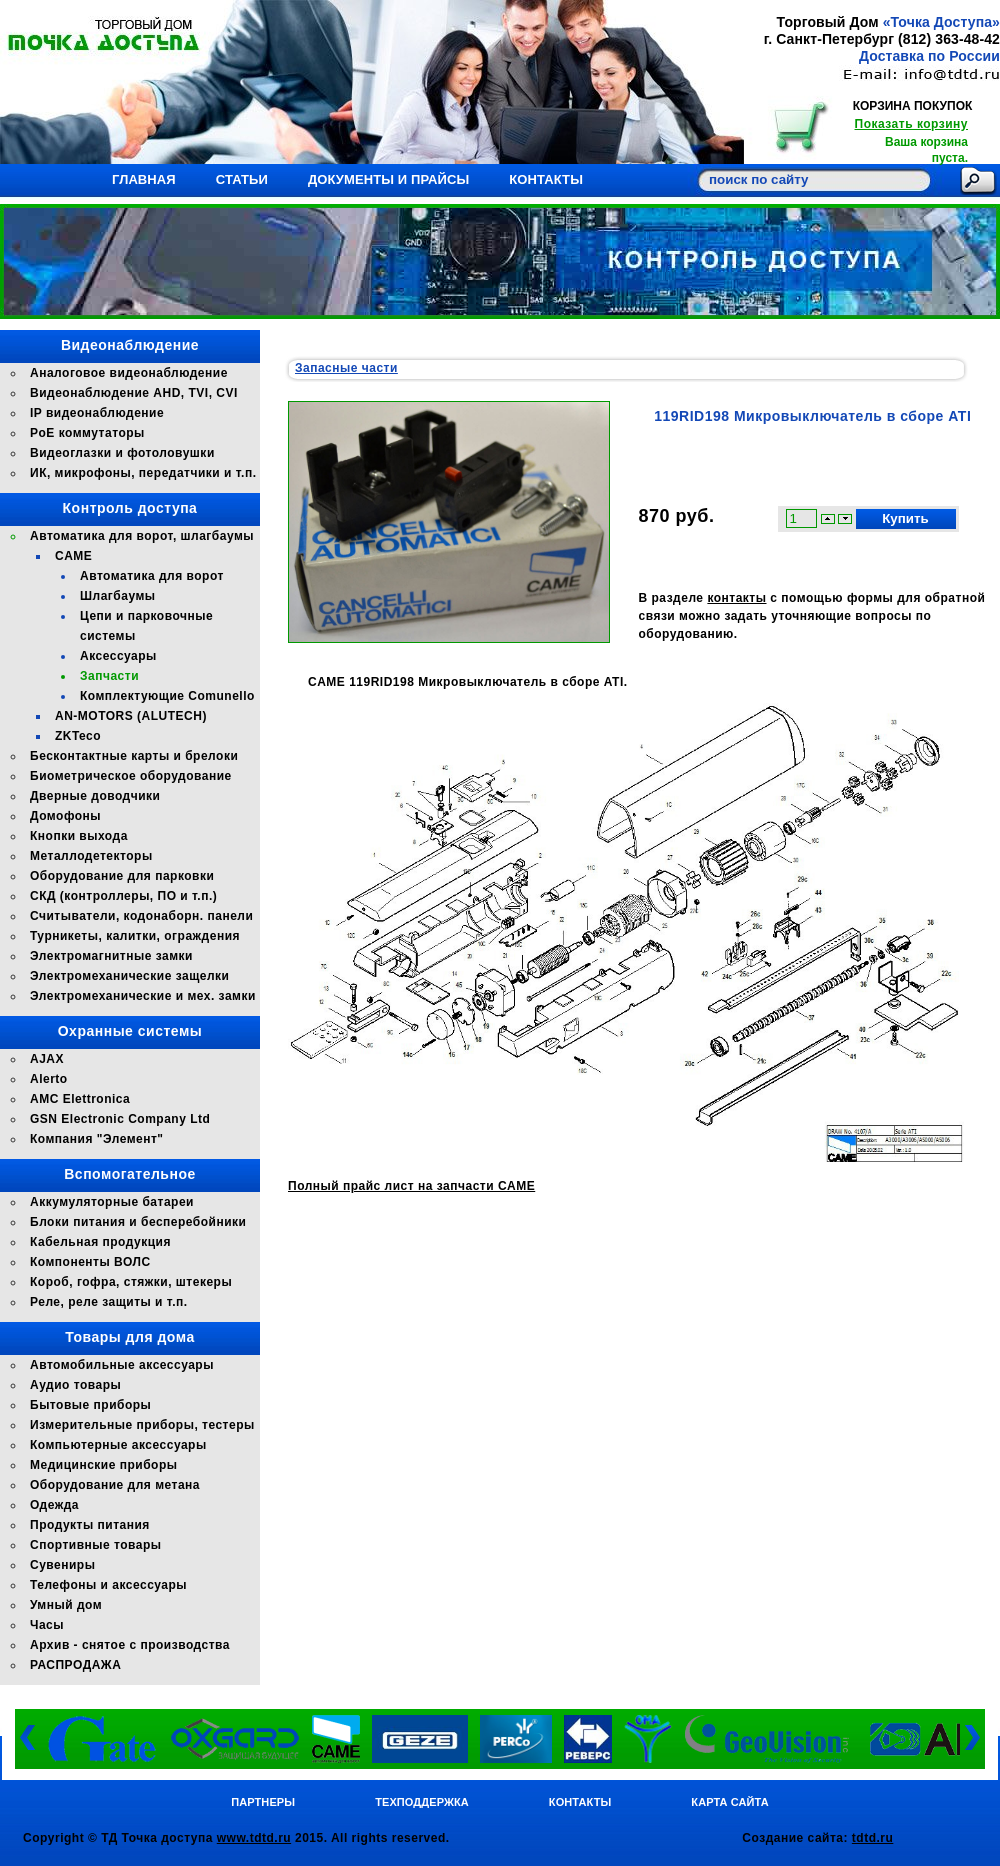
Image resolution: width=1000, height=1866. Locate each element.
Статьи (242, 179)
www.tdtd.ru (254, 1838)
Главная (144, 179)
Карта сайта (729, 1802)
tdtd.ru (873, 1838)
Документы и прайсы (388, 179)
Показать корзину (911, 124)
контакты (736, 598)
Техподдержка (422, 1802)
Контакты (546, 179)
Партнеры (263, 1802)
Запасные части (346, 368)
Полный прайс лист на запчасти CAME (411, 1186)
